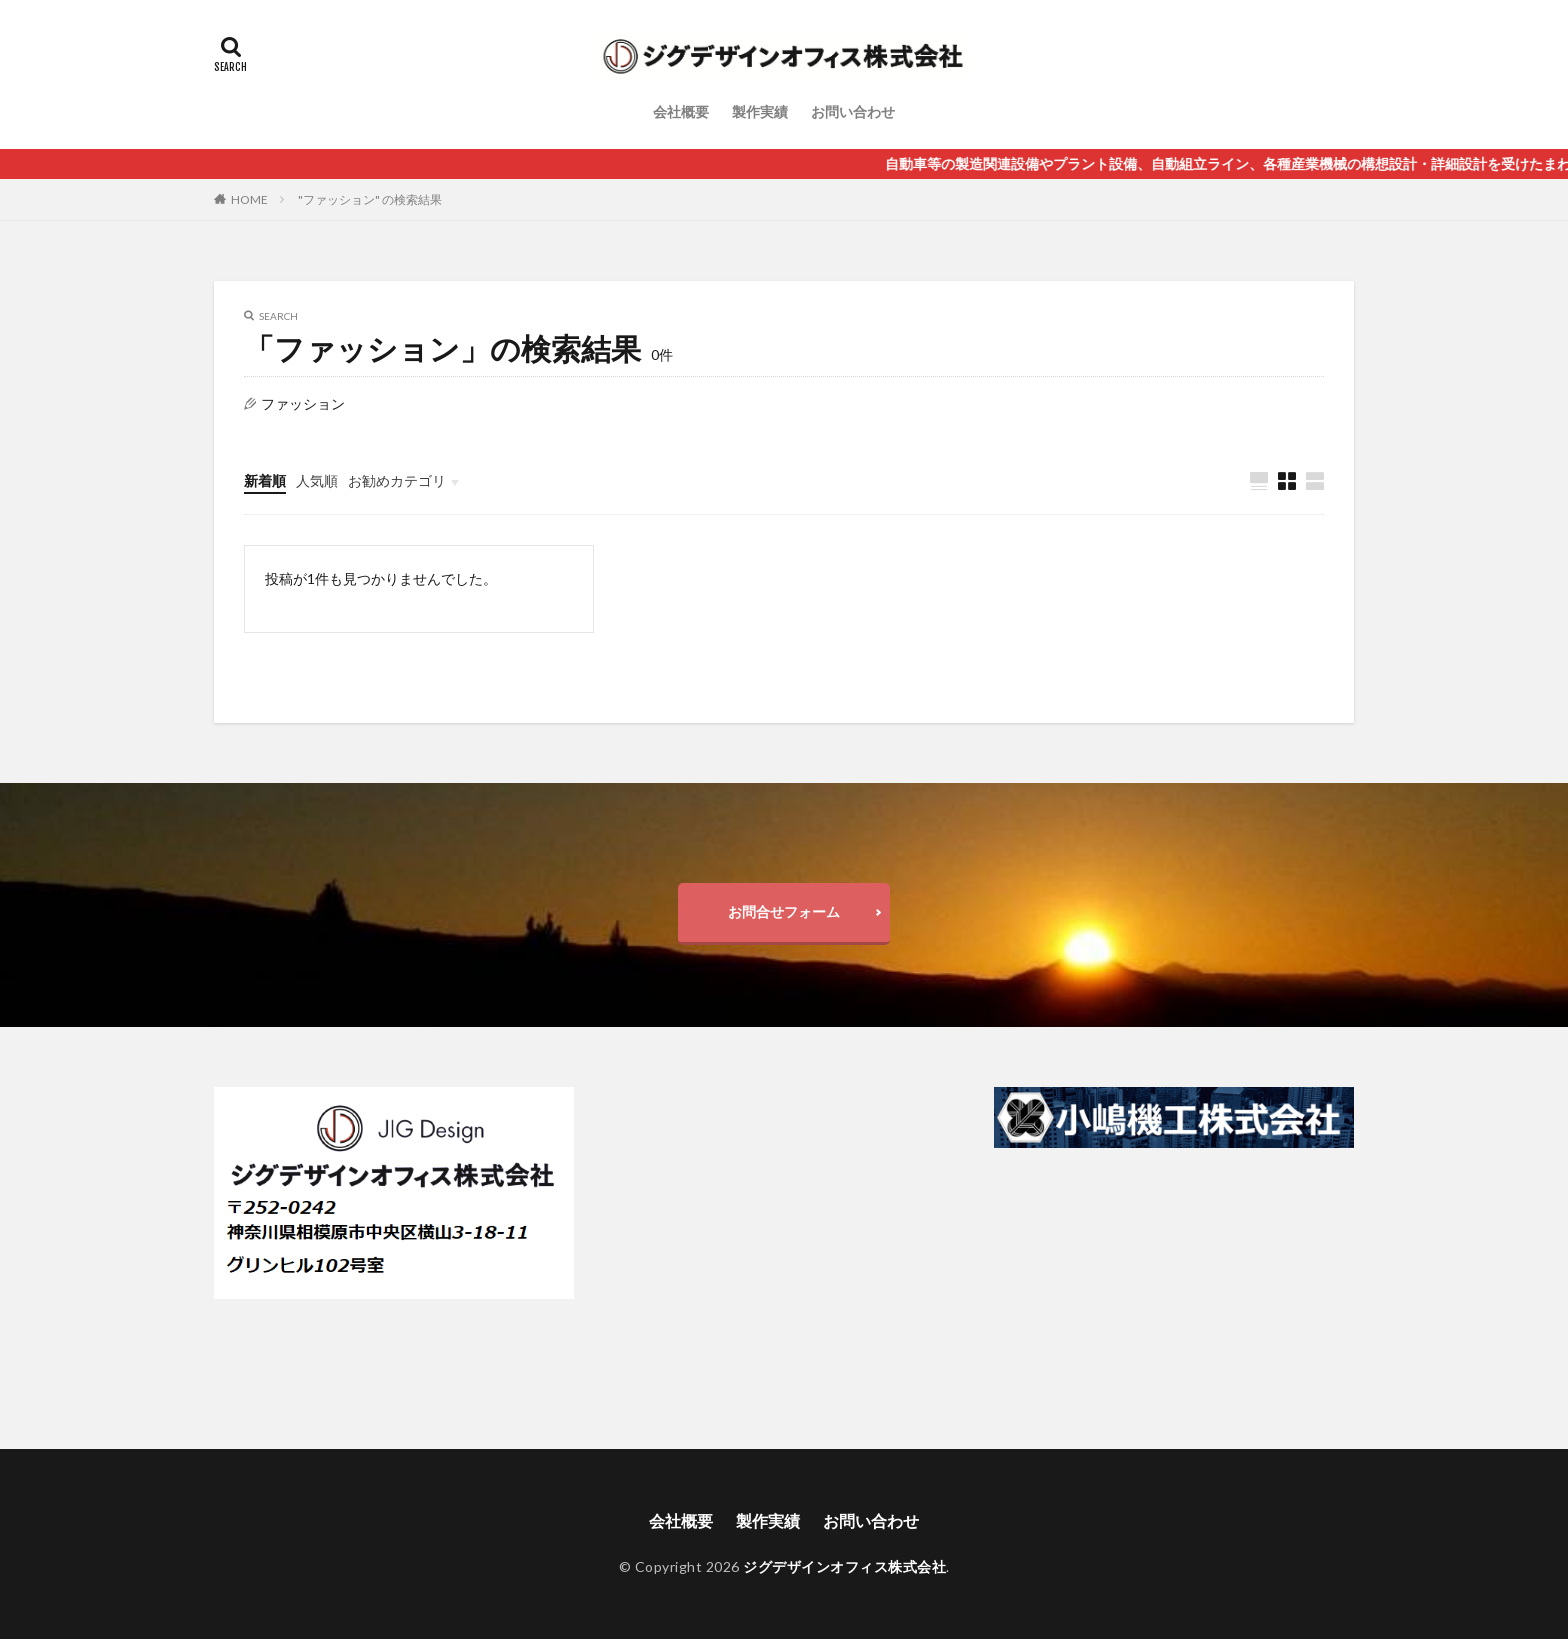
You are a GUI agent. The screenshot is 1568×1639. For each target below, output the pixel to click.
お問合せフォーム (784, 911)
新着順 (265, 480)
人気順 (317, 480)
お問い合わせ (853, 111)
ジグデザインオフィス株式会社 (844, 1566)
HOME (249, 199)
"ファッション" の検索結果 (370, 199)
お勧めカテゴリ (397, 480)
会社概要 (681, 111)
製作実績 (760, 111)
